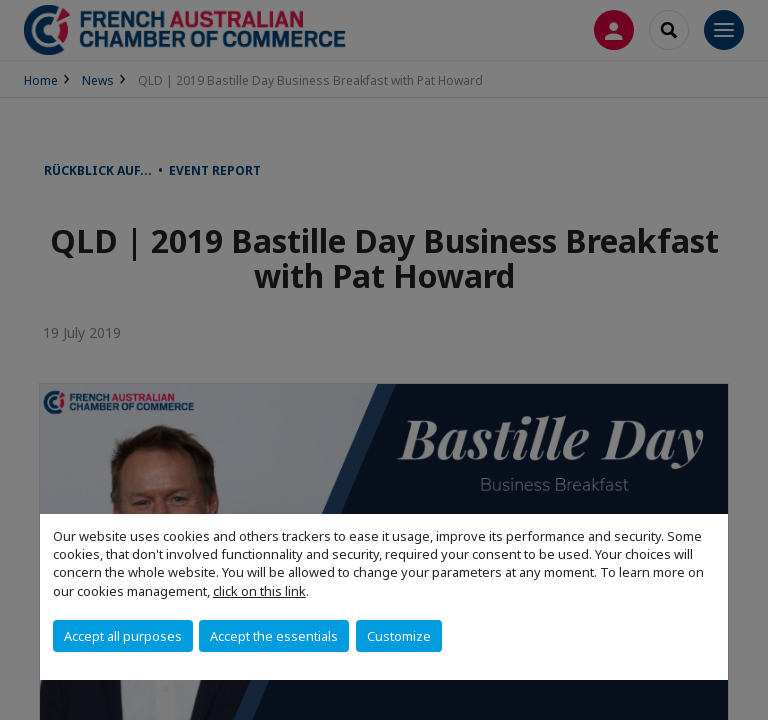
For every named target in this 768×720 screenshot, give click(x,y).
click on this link (259, 591)
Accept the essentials (274, 636)
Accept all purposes (123, 636)
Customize (399, 636)
